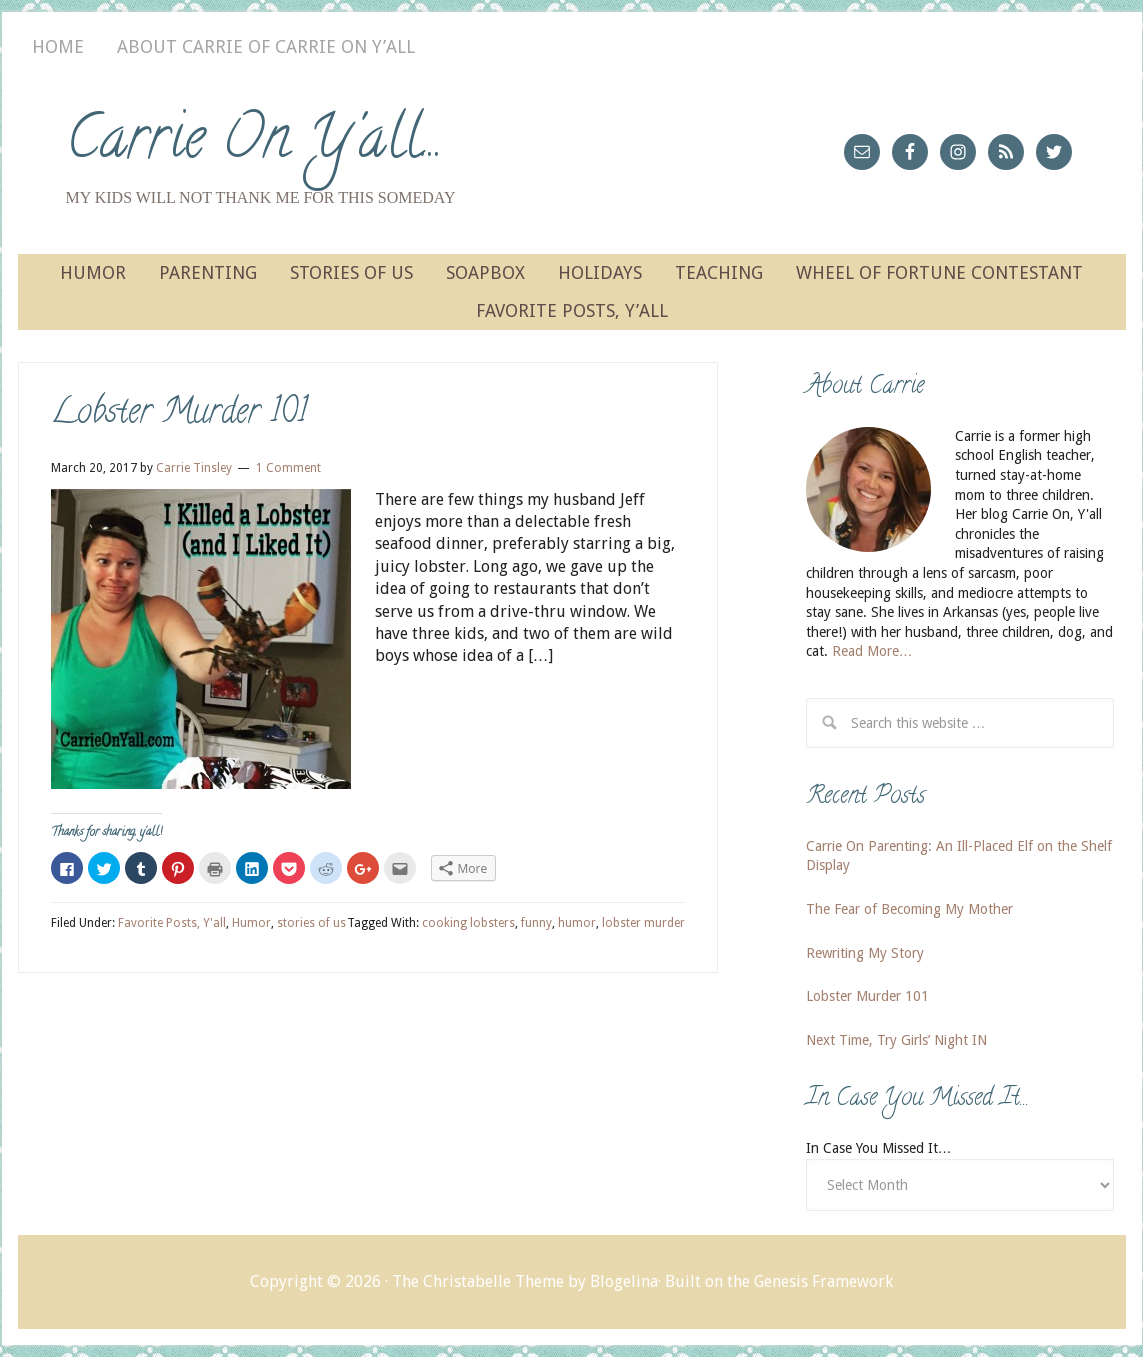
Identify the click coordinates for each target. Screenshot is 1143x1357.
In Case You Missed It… (879, 1148)
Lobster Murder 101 (179, 414)
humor (577, 923)
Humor (251, 923)
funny (536, 923)
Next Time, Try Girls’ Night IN (896, 1040)
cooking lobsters (468, 923)
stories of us (311, 923)
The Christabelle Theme (478, 1281)
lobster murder (643, 923)
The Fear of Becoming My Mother (909, 909)
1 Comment (288, 468)
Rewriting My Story (865, 953)
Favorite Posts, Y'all (172, 923)
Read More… (872, 651)
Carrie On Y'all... (254, 144)
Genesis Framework (823, 1281)
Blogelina (624, 1281)
